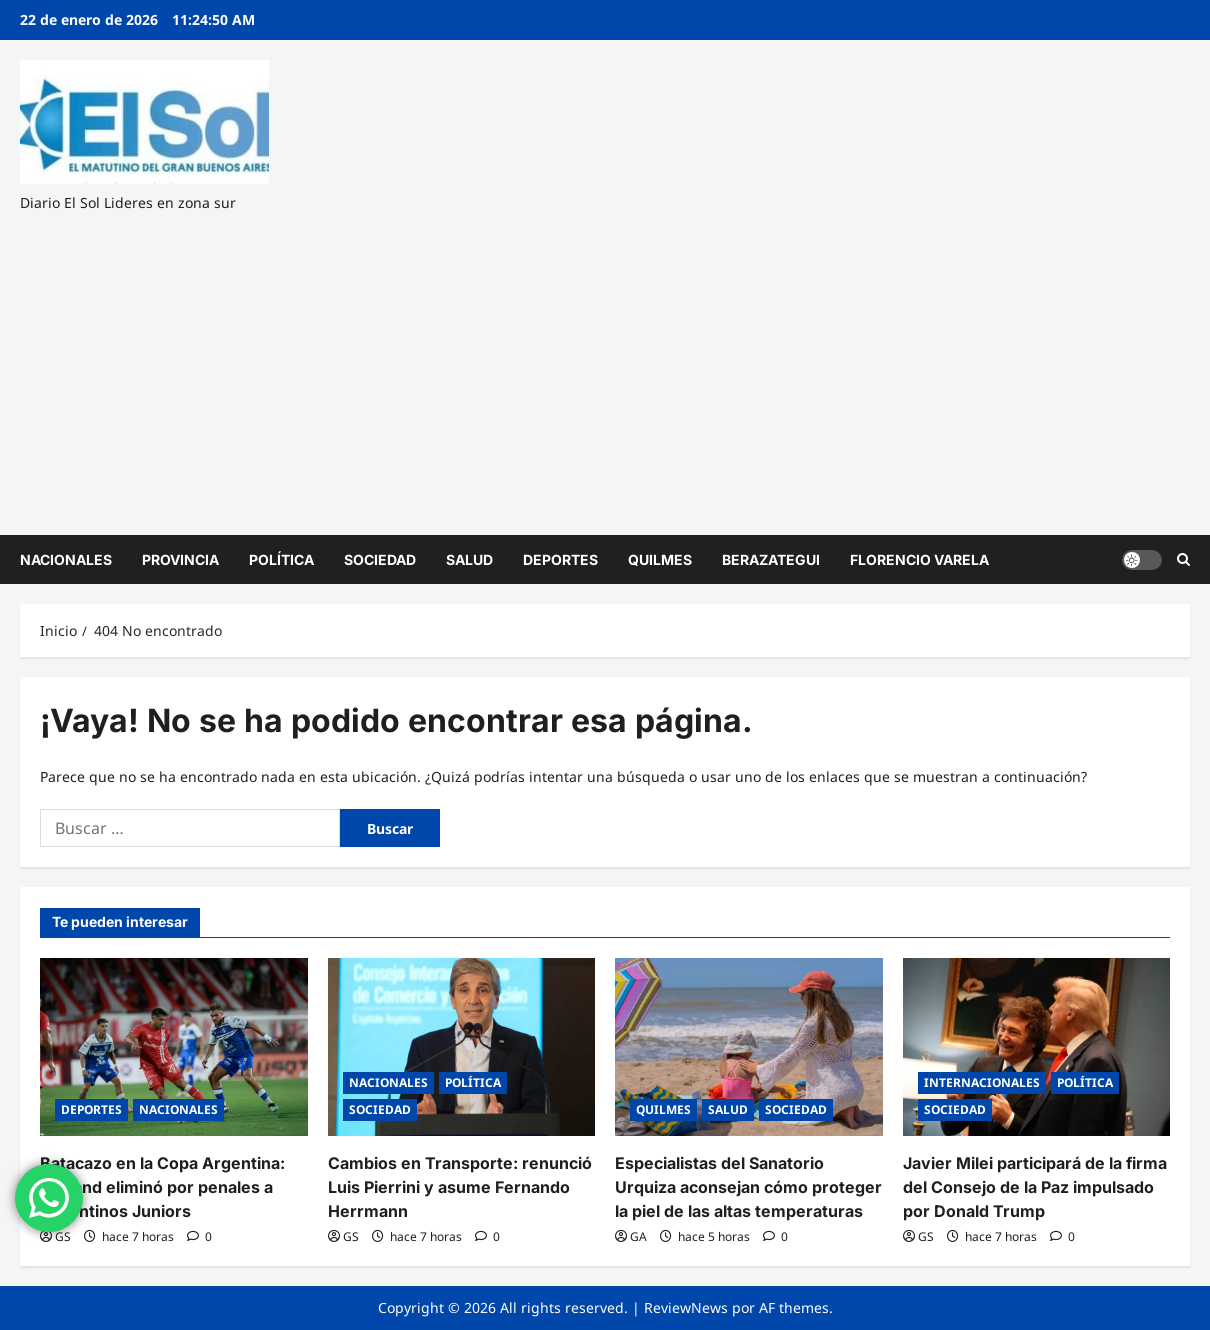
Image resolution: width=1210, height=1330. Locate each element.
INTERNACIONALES (982, 1082)
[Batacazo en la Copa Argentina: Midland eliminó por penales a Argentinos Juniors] (174, 1047)
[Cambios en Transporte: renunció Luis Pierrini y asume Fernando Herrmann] (462, 1047)
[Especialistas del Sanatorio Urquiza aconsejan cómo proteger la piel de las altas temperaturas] (749, 1047)
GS (63, 1236)
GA (638, 1236)
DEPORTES (560, 559)
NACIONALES (66, 559)
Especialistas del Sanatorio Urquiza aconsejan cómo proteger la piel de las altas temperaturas (748, 1187)
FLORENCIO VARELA (919, 559)
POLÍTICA (281, 559)
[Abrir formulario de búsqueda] (1183, 559)
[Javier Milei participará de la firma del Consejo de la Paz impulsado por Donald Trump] (1037, 1047)
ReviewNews (686, 1307)
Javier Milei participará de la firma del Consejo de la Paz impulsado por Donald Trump (1035, 1187)
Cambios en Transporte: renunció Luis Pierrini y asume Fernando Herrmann (460, 1187)
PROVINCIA (180, 559)
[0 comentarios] (199, 1236)
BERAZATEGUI (771, 559)
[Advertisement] (600, 365)
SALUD (469, 559)
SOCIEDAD (380, 559)
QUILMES (660, 559)
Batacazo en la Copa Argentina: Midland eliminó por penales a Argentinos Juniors (162, 1187)
